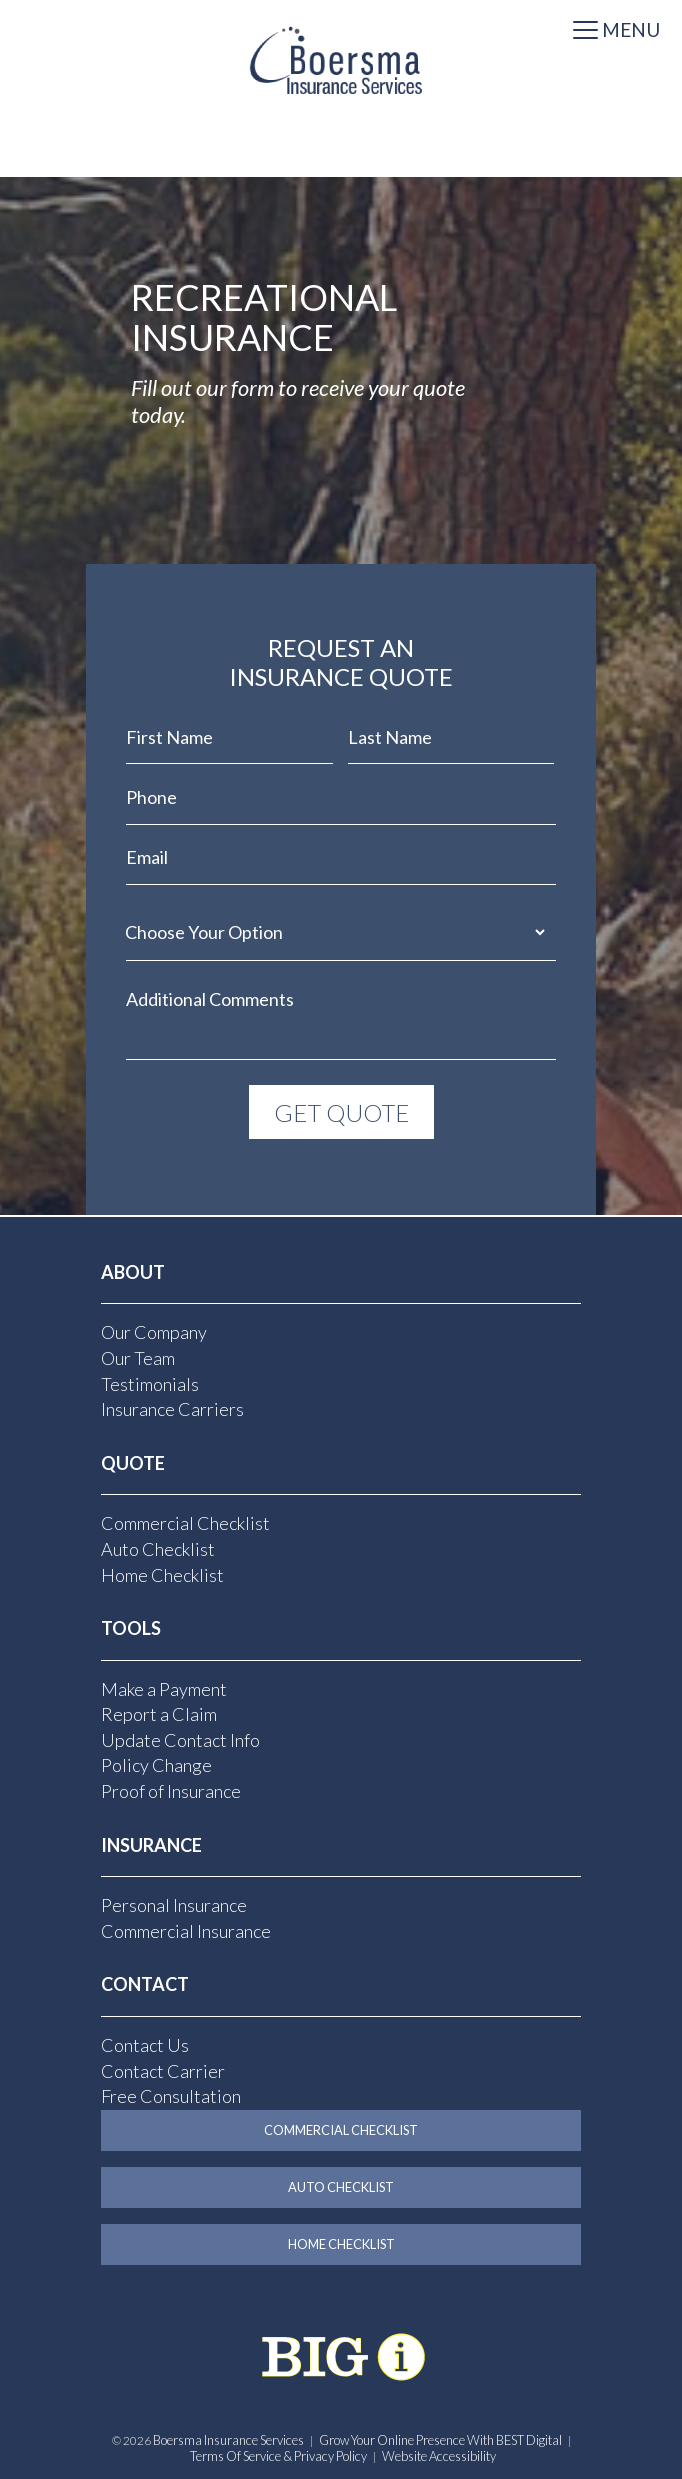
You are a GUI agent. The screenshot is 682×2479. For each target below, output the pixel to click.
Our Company (154, 1332)
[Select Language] (341, 157)
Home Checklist (162, 1574)
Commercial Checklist (185, 1523)
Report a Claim (159, 1714)
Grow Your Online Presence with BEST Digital (440, 2440)
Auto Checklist (158, 1548)
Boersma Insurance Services (228, 2440)
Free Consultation (171, 2096)
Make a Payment (164, 1688)
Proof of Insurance (171, 1790)
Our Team (138, 1357)
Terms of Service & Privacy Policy (278, 2455)
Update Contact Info (180, 1739)
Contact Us (145, 2044)
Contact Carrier (163, 2070)
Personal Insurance (174, 1905)
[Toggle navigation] (616, 32)
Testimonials (150, 1383)
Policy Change (156, 1765)
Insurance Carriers (172, 1408)
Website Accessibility (439, 2455)
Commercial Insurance (186, 1930)
